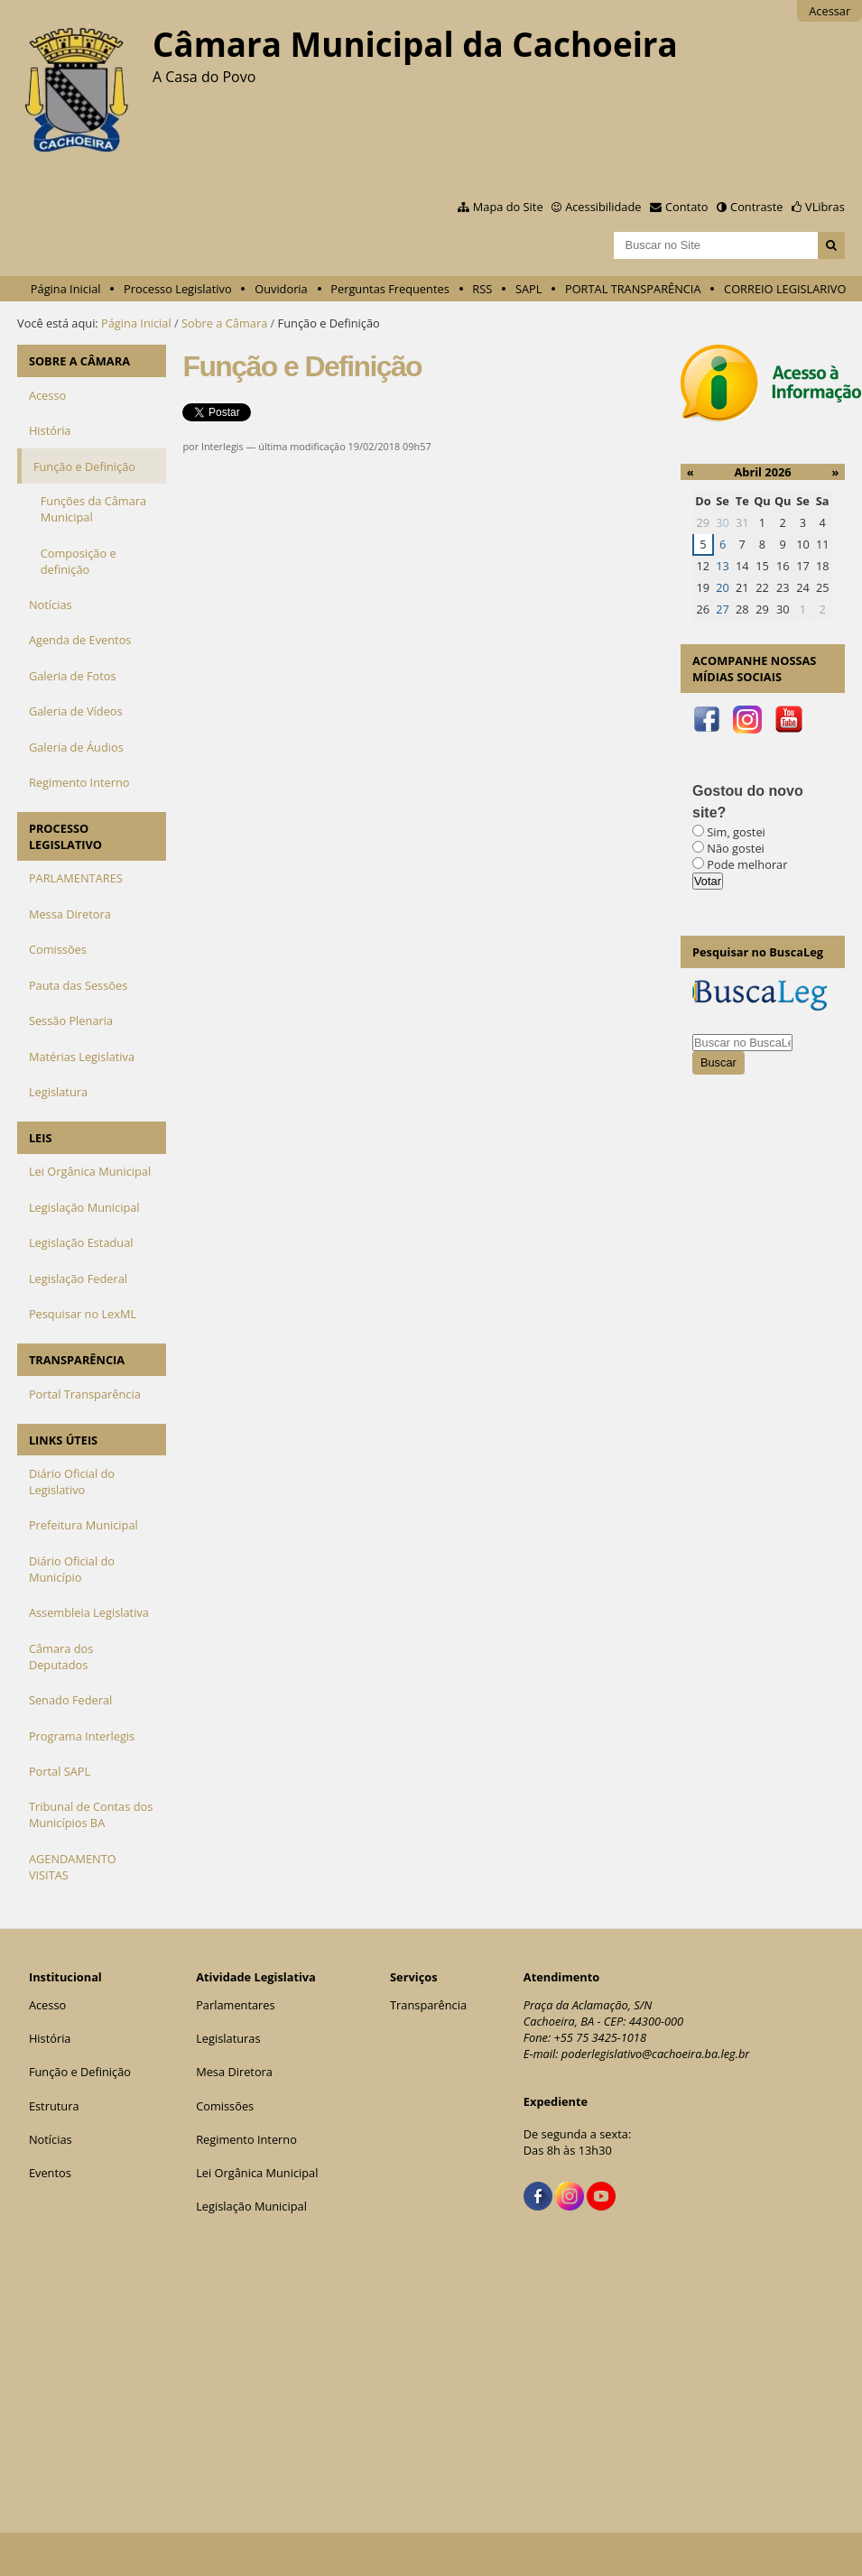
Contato (687, 207)
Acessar (829, 11)
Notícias (50, 2139)
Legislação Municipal (251, 2206)
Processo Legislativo (178, 289)
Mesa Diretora (234, 2072)
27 (722, 609)
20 (722, 587)
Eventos (50, 2173)
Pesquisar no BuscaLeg (757, 952)
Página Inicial (66, 289)
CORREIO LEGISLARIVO (785, 289)
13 (722, 566)
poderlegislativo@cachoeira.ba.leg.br (655, 2053)
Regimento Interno (246, 2139)
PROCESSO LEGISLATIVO (65, 836)
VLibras (825, 207)
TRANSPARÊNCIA (77, 1360)
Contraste (756, 207)
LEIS (40, 1138)
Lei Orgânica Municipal (257, 2173)
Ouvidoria (281, 289)
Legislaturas (228, 2038)
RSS (482, 289)
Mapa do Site (508, 207)
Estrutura (54, 2106)
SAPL (528, 289)
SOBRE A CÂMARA (79, 361)
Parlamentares (235, 2005)
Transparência (428, 2005)
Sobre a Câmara (224, 323)
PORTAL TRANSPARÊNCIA (633, 289)
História (50, 2038)
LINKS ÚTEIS (63, 1440)
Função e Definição (80, 2072)
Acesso (47, 2005)
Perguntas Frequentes (389, 289)
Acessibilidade (603, 207)
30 (722, 522)
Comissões (225, 2106)
